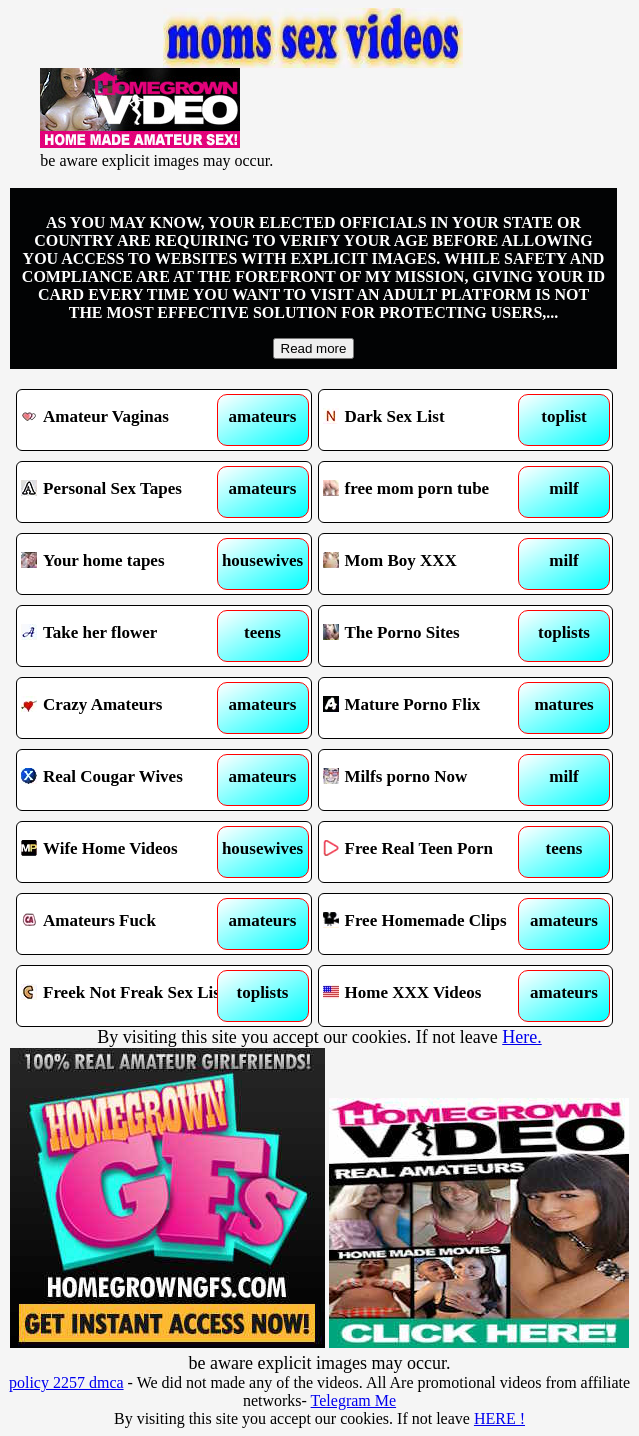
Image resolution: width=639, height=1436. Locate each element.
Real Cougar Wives (126, 780)
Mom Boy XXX (428, 564)
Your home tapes (126, 564)
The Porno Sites (428, 636)
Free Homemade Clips (428, 924)
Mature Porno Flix (428, 708)
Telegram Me (354, 1400)
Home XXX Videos (428, 996)
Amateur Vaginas (126, 420)
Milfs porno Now (428, 780)
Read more (314, 348)
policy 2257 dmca (66, 1382)
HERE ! (499, 1418)
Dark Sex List (428, 420)
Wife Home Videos (126, 852)
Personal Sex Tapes (126, 492)
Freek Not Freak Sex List (126, 996)
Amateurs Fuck (126, 924)
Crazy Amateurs (126, 708)
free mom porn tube (428, 492)
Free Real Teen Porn (428, 852)
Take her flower (126, 636)
